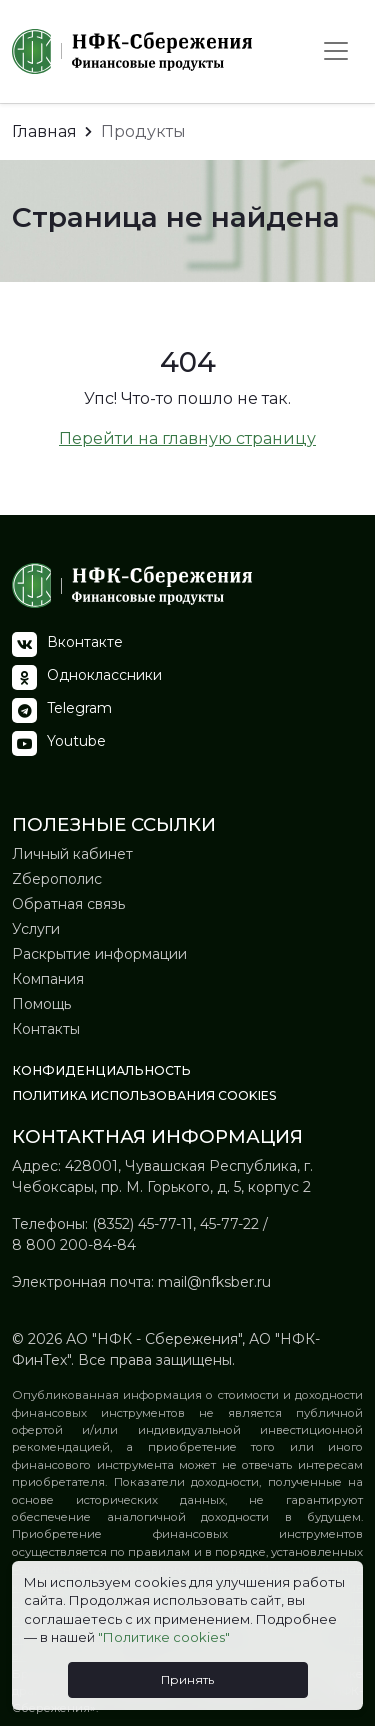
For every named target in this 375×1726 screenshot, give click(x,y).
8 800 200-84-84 (74, 1245)
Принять (187, 1679)
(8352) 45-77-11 (142, 1224)
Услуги (36, 929)
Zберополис (57, 879)
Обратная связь (68, 904)
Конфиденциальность (101, 1070)
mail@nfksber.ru (214, 1282)
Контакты (46, 1029)
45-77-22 (229, 1224)
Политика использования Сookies (144, 1095)
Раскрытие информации (99, 954)
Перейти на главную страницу (187, 438)
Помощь (41, 1004)
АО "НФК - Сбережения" (152, 1339)
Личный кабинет (72, 854)
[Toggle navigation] (336, 51)
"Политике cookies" (164, 1637)
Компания (48, 979)
